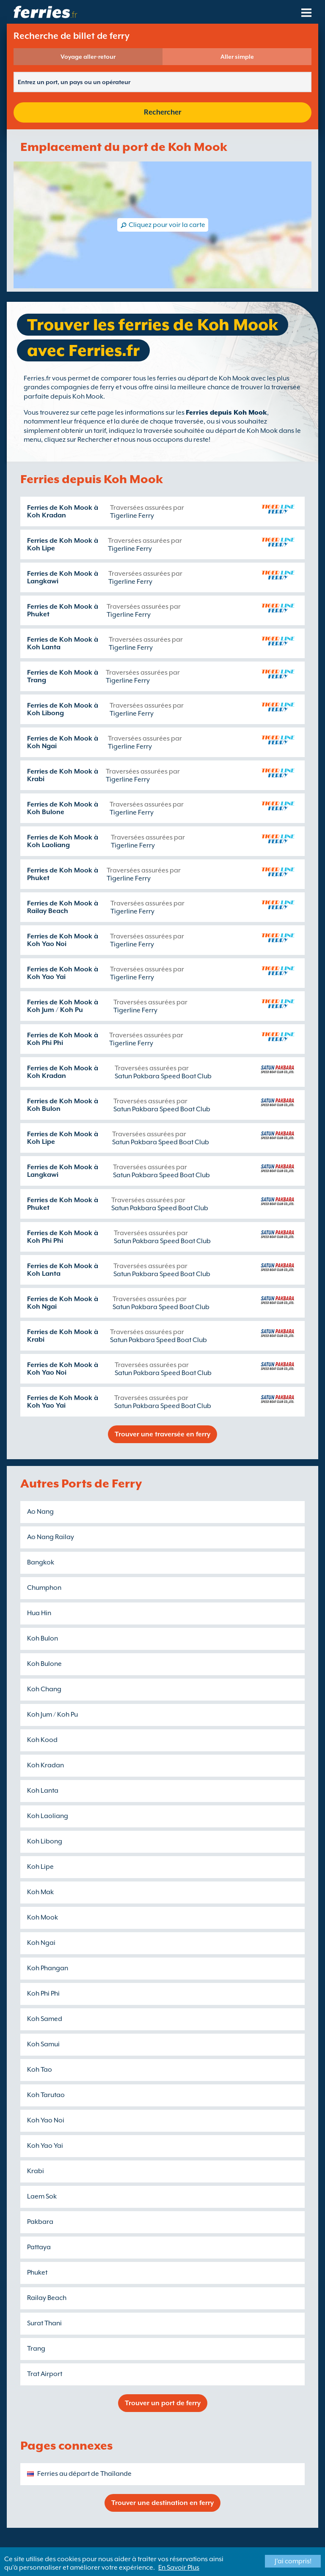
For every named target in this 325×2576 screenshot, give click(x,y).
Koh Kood (42, 1740)
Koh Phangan (47, 1968)
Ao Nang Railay (50, 1537)
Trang (36, 2348)
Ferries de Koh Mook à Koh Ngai (62, 742)
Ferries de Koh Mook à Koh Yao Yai (62, 973)
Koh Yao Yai (45, 2145)
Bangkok (40, 1562)
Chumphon (44, 1588)
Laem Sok (42, 2196)
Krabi (35, 2171)
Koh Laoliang (47, 1816)
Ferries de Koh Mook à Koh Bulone (62, 808)
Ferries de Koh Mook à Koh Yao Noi (62, 940)
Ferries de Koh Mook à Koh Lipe (62, 544)
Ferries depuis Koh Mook (226, 412)
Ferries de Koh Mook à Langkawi (62, 577)
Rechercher (162, 112)
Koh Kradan (45, 1765)
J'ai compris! (293, 2561)
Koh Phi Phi (43, 1993)
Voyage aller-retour (88, 56)
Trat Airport (44, 2374)
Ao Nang (40, 1511)
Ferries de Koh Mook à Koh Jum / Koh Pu (62, 1006)
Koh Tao (39, 2069)
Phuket (37, 2272)
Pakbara (40, 2222)
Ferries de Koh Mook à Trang (62, 676)
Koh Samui (43, 2044)
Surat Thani (44, 2323)
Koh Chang (44, 1689)
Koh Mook (42, 1917)
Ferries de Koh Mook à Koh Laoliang (62, 841)
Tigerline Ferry (132, 516)
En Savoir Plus (178, 2567)
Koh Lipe (40, 1866)
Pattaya (39, 2247)
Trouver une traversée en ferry (162, 1434)
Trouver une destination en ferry (162, 2503)
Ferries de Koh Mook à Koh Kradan (62, 511)
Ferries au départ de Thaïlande (84, 2474)
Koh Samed (44, 2019)
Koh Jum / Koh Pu (52, 1714)
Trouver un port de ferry (163, 2403)
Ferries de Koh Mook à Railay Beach (62, 907)
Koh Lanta (42, 1790)
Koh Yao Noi (45, 2120)
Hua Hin (39, 1613)
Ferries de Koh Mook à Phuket (62, 610)
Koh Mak (40, 1892)
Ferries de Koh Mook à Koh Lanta (62, 643)
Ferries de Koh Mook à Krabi (62, 775)
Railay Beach (46, 2298)
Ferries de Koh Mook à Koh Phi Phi (62, 1039)
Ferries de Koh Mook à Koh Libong (62, 709)
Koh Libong (44, 1841)
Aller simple (237, 56)
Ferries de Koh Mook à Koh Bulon (62, 1105)
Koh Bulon (42, 1638)
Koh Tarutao (46, 2095)
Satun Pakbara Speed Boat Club (163, 1076)
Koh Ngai (41, 1943)
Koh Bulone (44, 1664)
